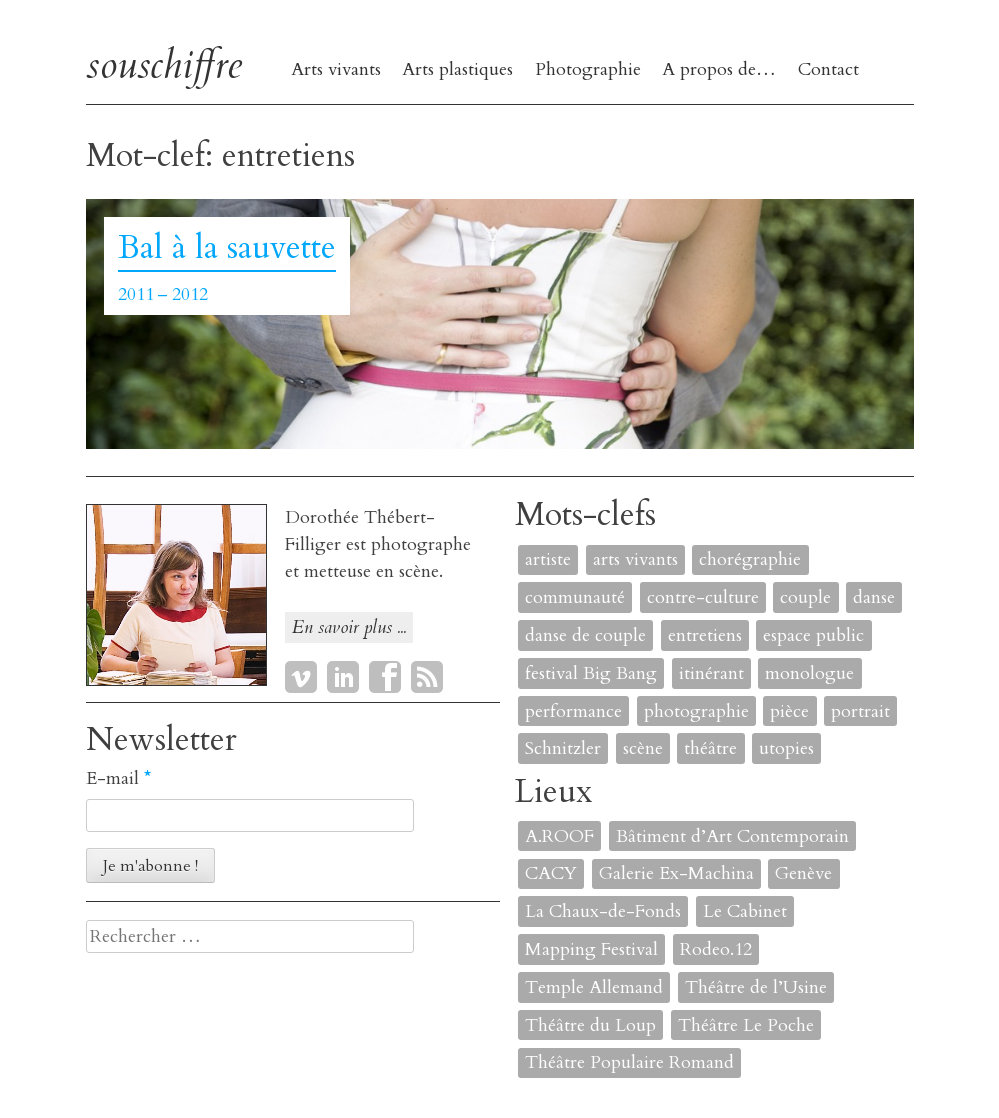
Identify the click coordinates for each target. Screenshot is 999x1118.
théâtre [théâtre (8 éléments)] (710, 748)
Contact (828, 69)
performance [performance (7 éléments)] (573, 711)
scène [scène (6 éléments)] (643, 748)
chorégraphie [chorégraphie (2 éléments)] (750, 559)
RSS (427, 677)
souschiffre (164, 64)
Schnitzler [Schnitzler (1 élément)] (563, 748)
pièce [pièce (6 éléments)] (789, 711)
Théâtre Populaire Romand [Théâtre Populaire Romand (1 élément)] (629, 1062)
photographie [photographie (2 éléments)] (696, 711)
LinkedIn (343, 677)
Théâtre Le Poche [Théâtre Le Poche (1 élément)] (746, 1025)
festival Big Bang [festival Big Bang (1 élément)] (591, 673)
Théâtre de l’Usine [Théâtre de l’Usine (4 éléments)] (756, 987)
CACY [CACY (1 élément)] (551, 873)
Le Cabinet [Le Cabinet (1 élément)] (745, 911)
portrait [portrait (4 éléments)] (860, 711)
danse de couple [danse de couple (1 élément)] (585, 635)
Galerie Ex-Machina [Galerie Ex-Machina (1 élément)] (676, 873)
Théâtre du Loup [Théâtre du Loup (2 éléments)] (590, 1025)
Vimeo (301, 677)
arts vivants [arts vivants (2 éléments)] (635, 559)
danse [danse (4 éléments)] (874, 597)
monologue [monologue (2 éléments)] (809, 673)
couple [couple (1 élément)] (805, 597)
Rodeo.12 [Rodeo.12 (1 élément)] (716, 949)
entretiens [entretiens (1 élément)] (705, 635)
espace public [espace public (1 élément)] (813, 635)
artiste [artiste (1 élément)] (548, 559)
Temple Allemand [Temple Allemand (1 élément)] (594, 987)
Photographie (588, 69)
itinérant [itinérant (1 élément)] (711, 673)
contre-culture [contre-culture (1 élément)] (703, 597)
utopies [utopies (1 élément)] (786, 748)
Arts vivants (336, 69)
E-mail (118, 778)
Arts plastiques (457, 69)
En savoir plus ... (349, 627)
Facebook (385, 677)
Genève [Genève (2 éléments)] (803, 873)
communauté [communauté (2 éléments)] (575, 597)
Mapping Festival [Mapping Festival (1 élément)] (591, 949)
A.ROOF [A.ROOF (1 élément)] (559, 836)
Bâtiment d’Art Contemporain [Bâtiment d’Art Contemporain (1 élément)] (732, 836)
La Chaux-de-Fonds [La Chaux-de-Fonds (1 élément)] (603, 911)
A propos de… (719, 69)
